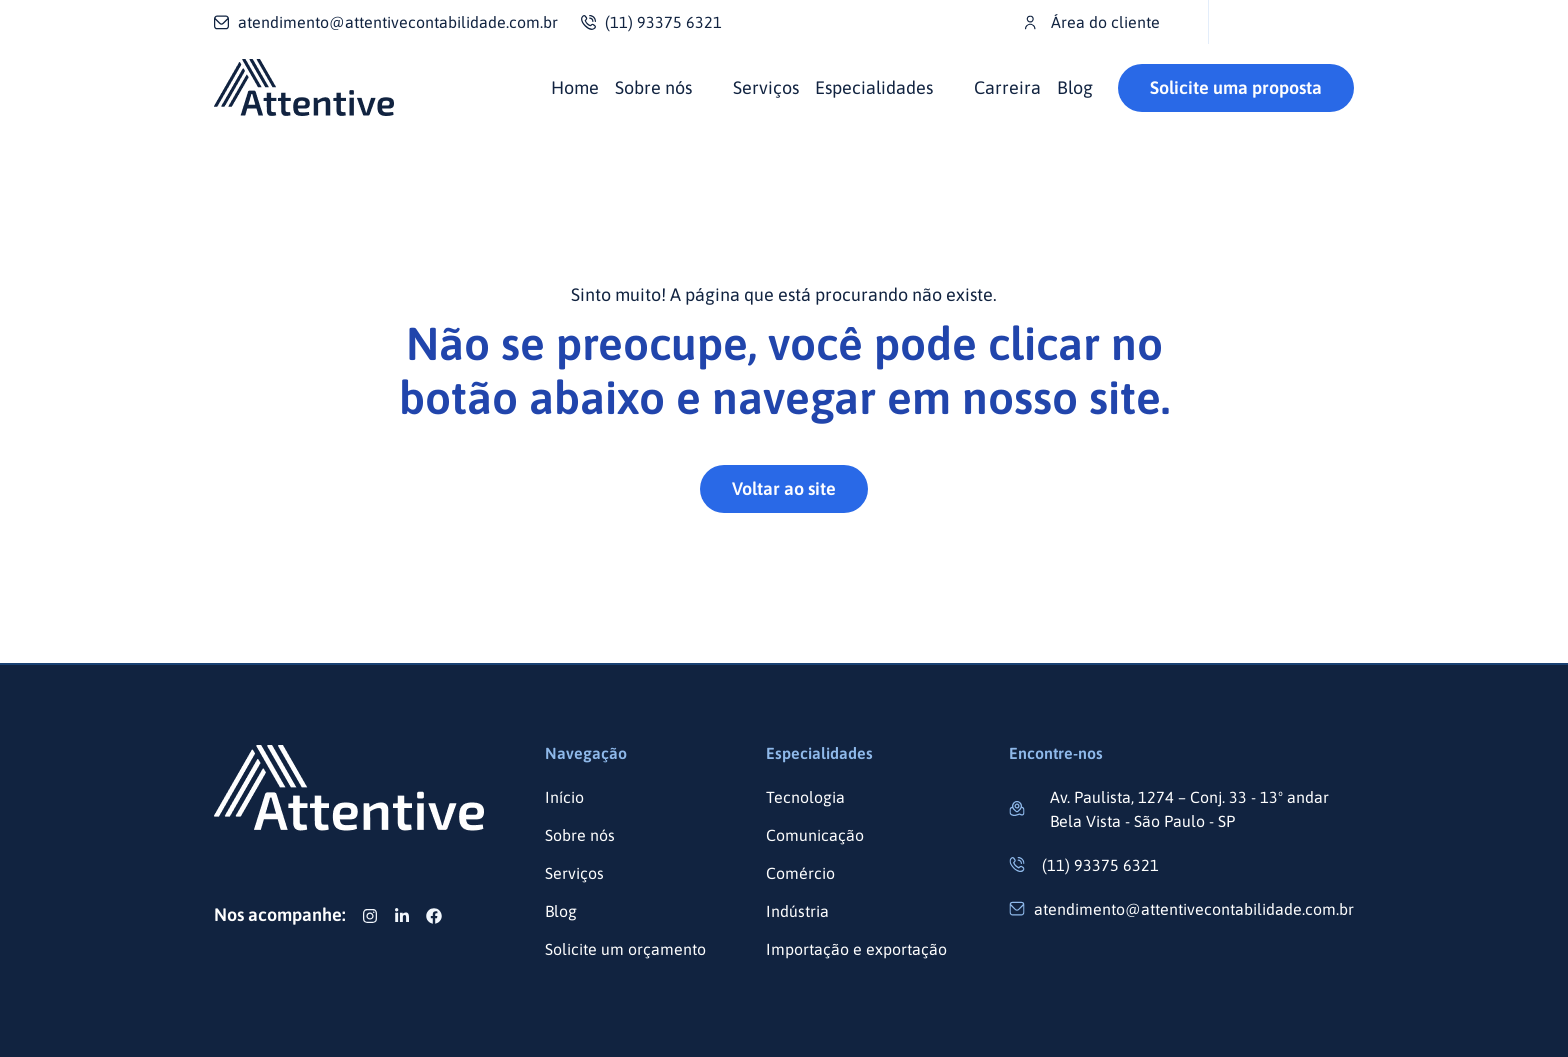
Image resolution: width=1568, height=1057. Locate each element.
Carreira (1007, 87)
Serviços (766, 87)
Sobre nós (653, 87)
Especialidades (874, 87)
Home (575, 87)
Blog (1075, 87)
